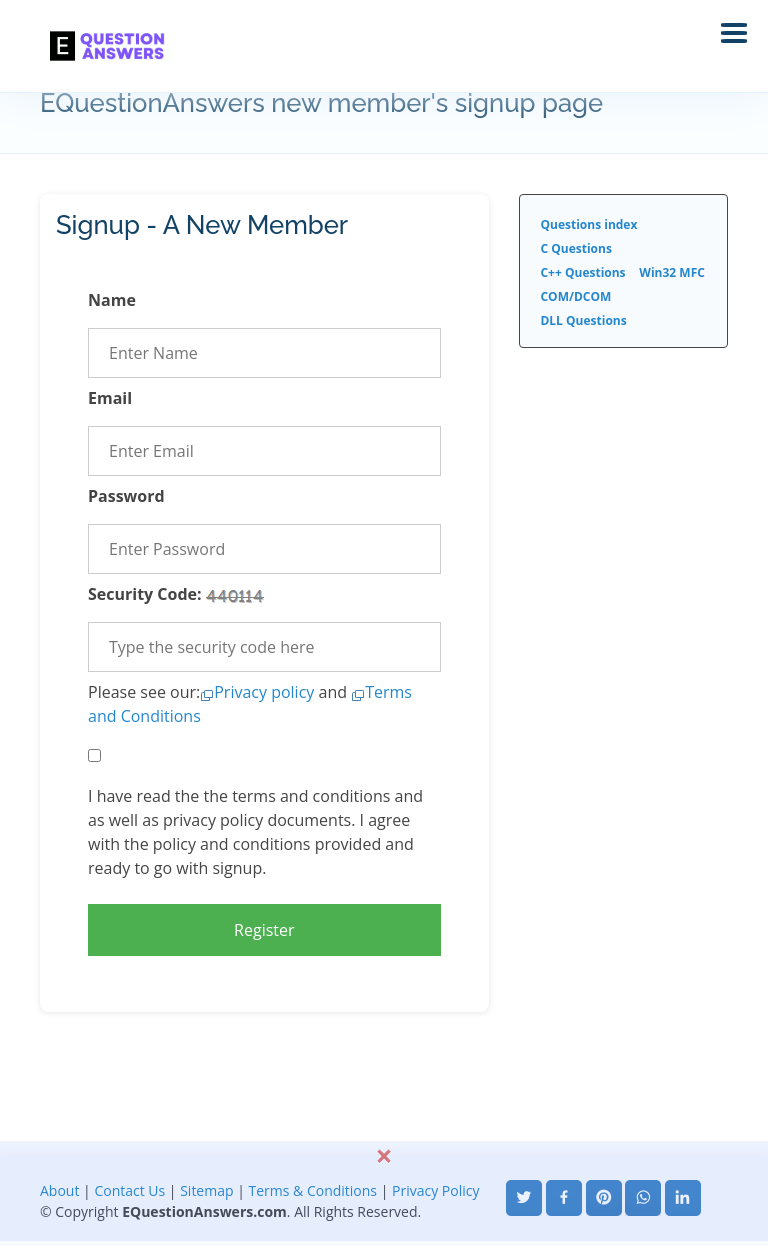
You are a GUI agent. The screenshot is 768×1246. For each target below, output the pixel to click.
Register (264, 930)
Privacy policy (264, 692)
